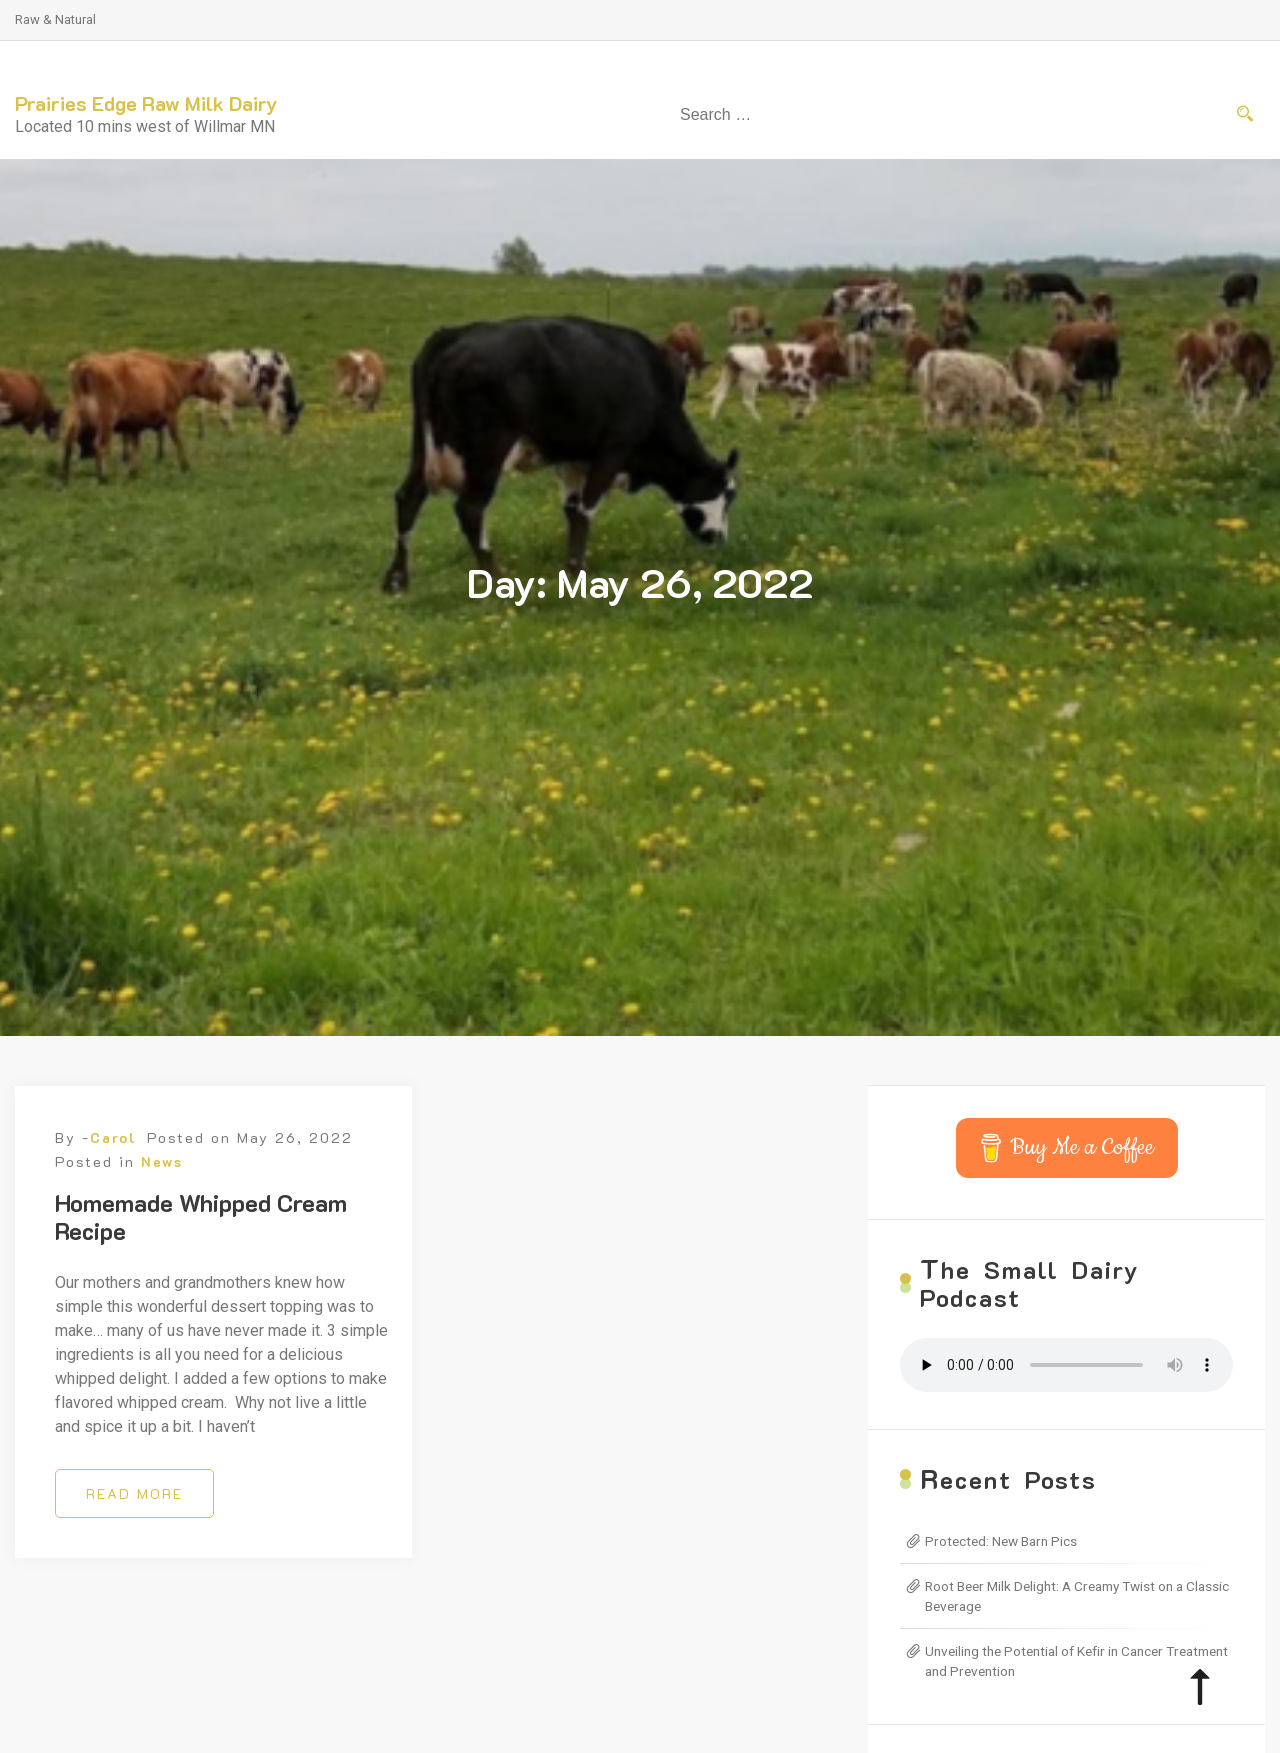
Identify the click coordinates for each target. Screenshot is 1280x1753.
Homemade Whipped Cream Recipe (201, 1217)
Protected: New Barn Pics (1001, 1541)
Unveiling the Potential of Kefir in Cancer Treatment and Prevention (1076, 1661)
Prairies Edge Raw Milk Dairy (146, 103)
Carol (113, 1137)
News (162, 1161)
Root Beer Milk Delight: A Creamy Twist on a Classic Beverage (1077, 1596)
